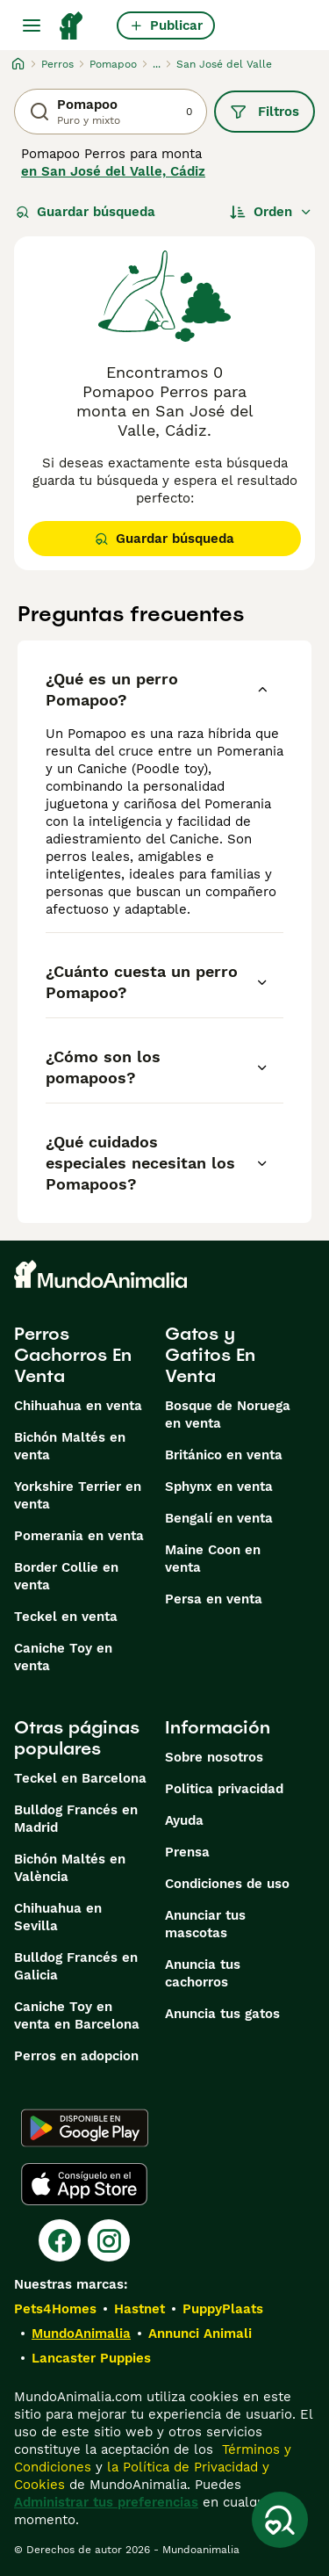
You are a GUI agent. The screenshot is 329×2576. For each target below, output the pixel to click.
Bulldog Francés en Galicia (76, 1966)
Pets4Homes (55, 2309)
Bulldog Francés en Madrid (76, 1818)
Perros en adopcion (76, 2056)
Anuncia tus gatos (222, 2014)
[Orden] (271, 211)
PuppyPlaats (222, 2309)
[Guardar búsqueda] (280, 2520)
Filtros (264, 111)
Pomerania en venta (79, 1536)
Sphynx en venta (219, 1486)
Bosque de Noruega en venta (227, 1414)
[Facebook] (60, 2240)
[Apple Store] (84, 2184)
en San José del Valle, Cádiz (113, 171)
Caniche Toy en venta (63, 1657)
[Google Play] (84, 2128)
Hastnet (139, 2309)
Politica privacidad (224, 1789)
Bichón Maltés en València (69, 1868)
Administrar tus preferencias (106, 2502)
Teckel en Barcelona (80, 1778)
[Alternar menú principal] (31, 25)
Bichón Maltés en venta (69, 1446)
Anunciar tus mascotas (205, 1924)
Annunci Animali (200, 2333)
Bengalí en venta (219, 1518)
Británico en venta (224, 1455)
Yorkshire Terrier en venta (77, 1495)
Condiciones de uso (227, 1884)
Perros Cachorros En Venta (73, 1354)
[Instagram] (109, 2240)
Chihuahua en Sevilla (58, 1917)
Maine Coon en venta (213, 1558)
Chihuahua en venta (78, 1406)
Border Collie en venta (66, 1576)
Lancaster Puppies (91, 2358)
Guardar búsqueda (85, 212)
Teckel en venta (66, 1616)
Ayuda (184, 1820)
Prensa (187, 1852)
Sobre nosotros (214, 1757)
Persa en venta (213, 1599)
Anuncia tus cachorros (202, 1973)
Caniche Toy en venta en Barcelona (76, 2015)
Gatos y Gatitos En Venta (210, 1354)
